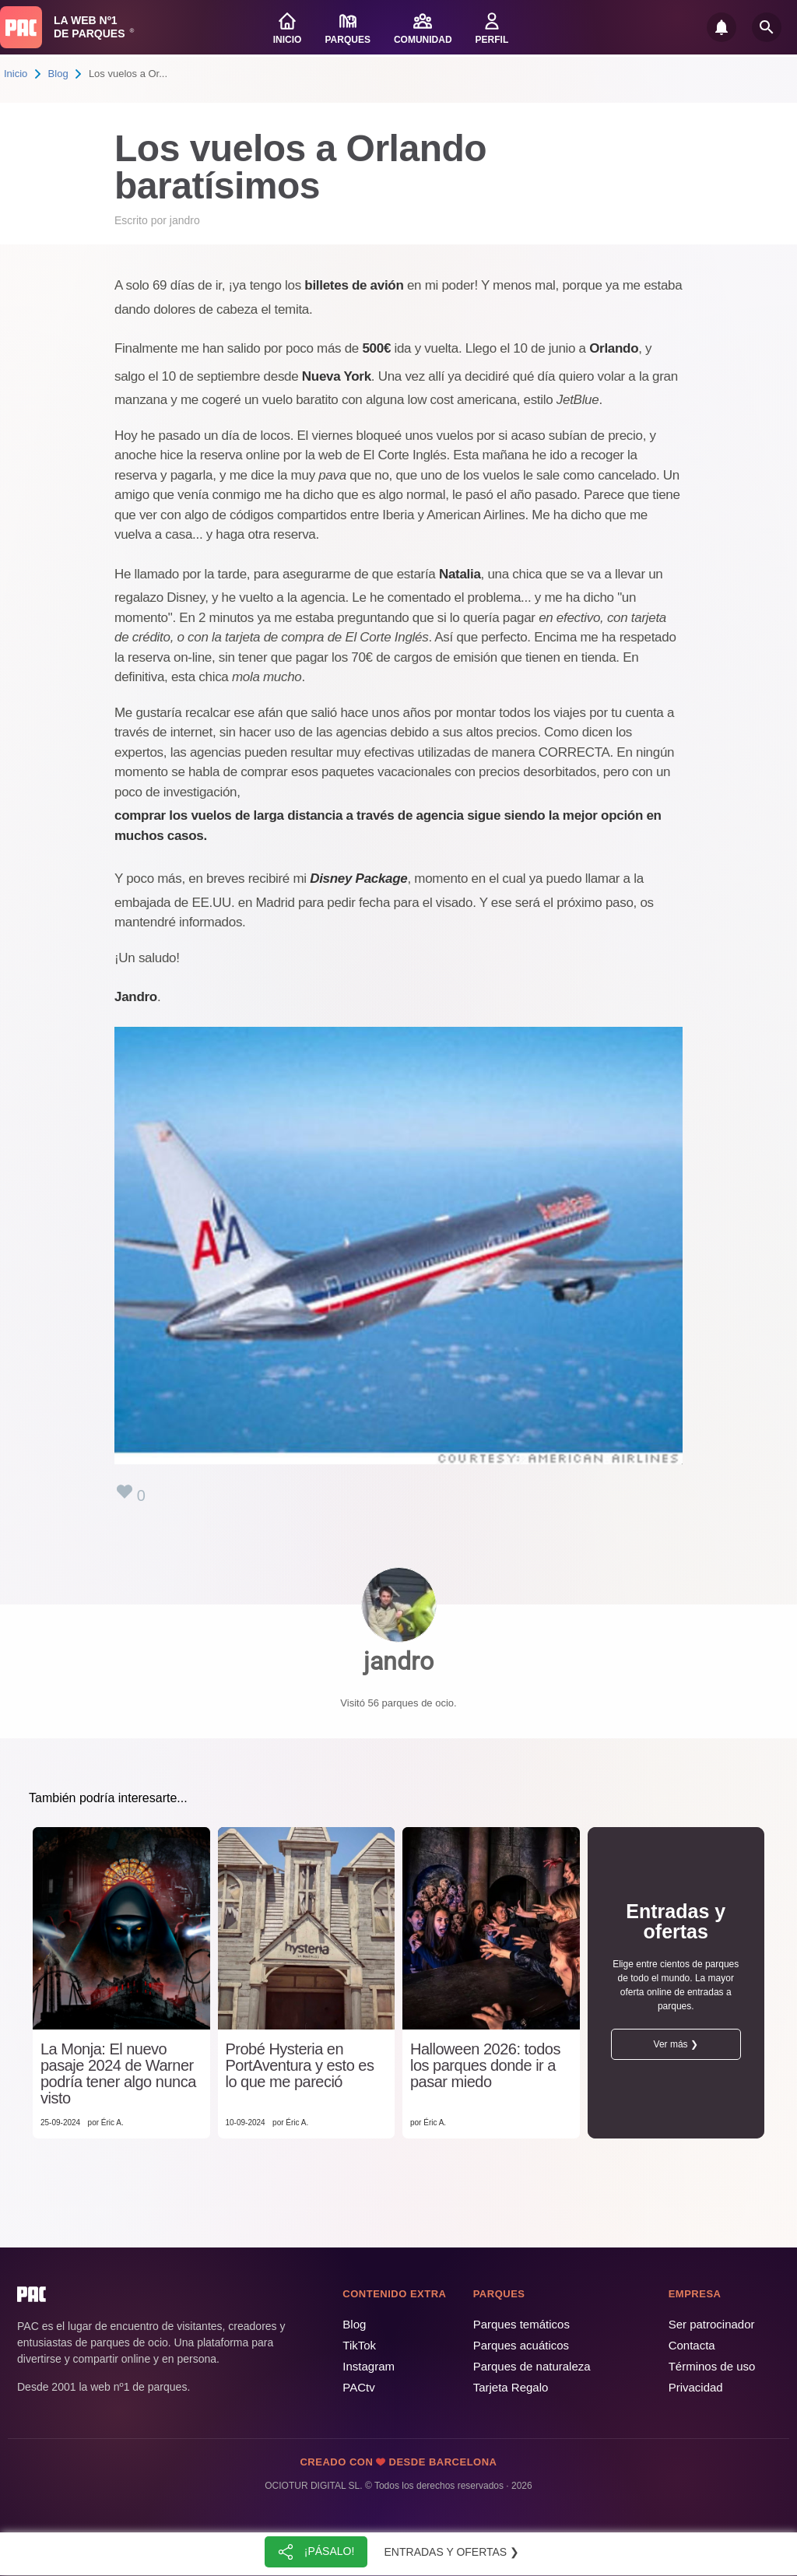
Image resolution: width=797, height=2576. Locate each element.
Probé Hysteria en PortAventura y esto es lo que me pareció (300, 2065)
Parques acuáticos (521, 2345)
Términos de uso (712, 2366)
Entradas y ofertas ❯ (452, 2552)
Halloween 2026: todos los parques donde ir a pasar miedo (485, 2065)
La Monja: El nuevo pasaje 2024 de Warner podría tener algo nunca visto (118, 2074)
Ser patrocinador (712, 2324)
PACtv (358, 2387)
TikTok (359, 2345)
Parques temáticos (521, 2324)
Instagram (368, 2366)
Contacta (692, 2345)
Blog (58, 73)
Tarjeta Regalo (511, 2387)
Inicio (15, 73)
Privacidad (696, 2387)
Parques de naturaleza (532, 2366)
